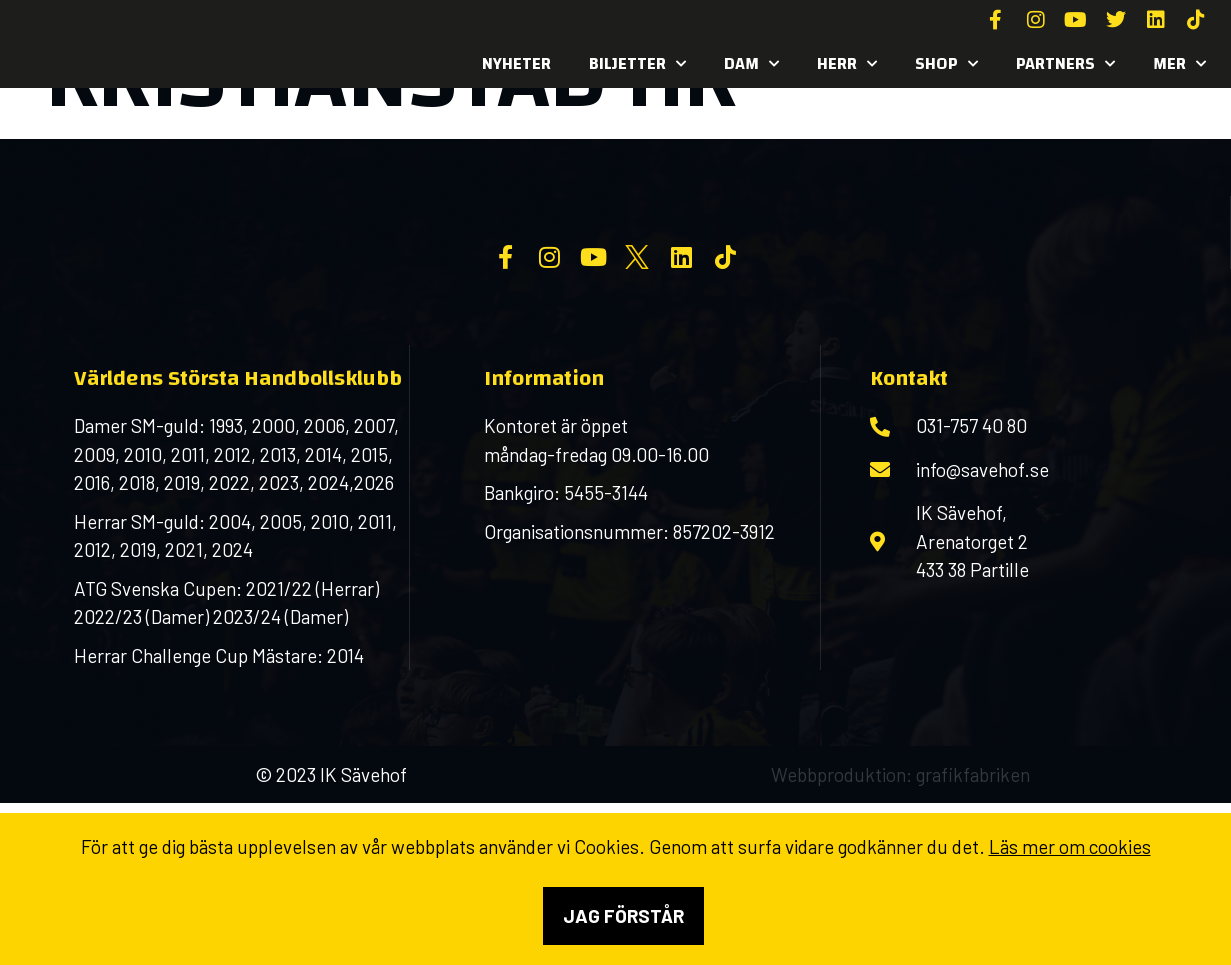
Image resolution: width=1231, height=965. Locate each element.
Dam (751, 64)
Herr (847, 64)
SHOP (946, 64)
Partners (1065, 64)
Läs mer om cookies (1070, 846)
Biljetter (637, 64)
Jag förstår (623, 915)
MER (1179, 64)
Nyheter (516, 63)
